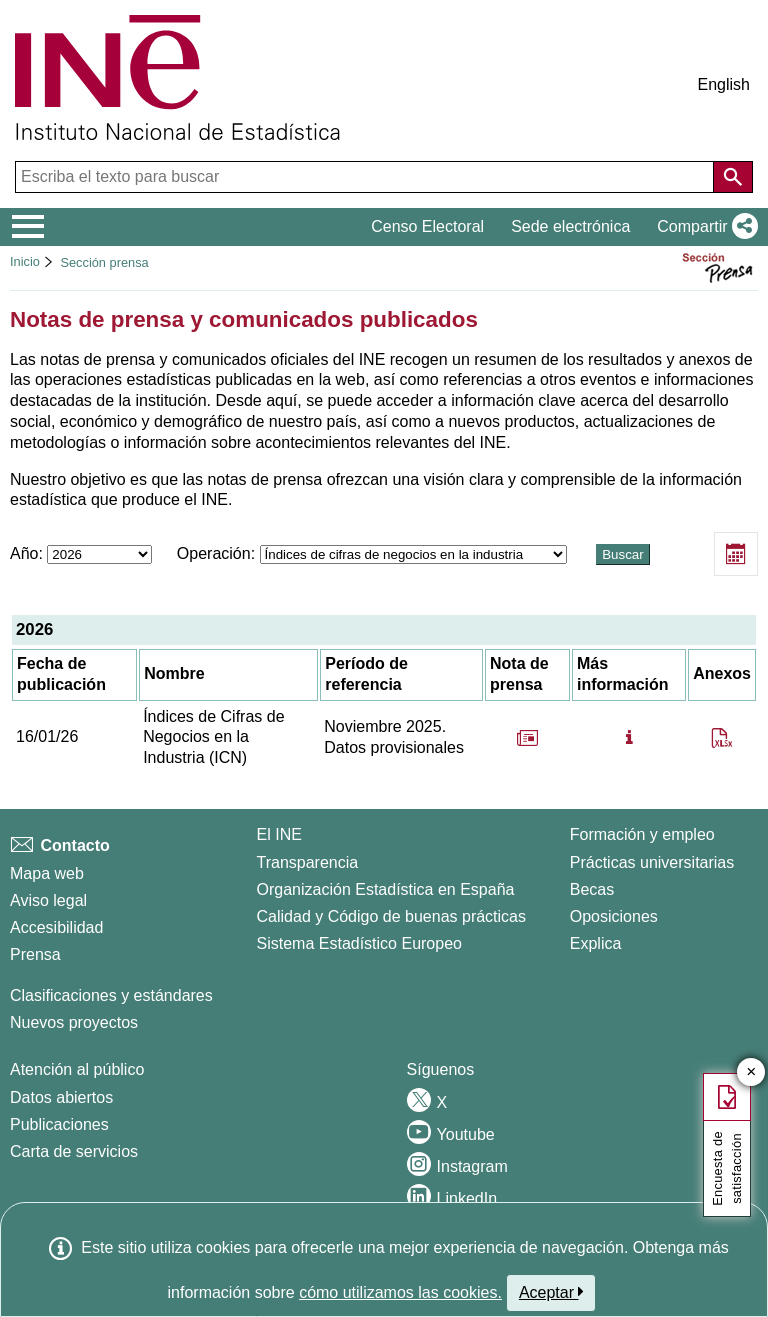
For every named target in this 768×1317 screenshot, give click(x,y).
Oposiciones (614, 916)
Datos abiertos (61, 1097)
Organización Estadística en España (386, 889)
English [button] (724, 84)
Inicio (25, 261)
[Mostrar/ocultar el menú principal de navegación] (28, 227)
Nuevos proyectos (74, 1022)
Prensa (35, 954)
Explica (596, 943)
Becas (592, 889)
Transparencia (308, 862)
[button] (703, 227)
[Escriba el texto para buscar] (366, 177)
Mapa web (47, 873)
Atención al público (77, 1069)
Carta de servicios (74, 1151)
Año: (83, 553)
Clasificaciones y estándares (111, 995)
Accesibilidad (56, 927)
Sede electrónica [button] (570, 226)
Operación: (374, 553)
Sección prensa (104, 262)
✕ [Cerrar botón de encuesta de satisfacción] (751, 1072)
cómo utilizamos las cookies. (400, 1292)
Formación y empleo (642, 834)
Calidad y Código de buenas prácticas (392, 916)
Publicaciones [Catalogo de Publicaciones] (59, 1124)
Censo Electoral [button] (427, 226)
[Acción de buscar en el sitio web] (733, 177)
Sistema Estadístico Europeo (359, 943)
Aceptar (551, 1292)
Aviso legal (48, 900)
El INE (279, 834)
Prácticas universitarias (652, 862)
